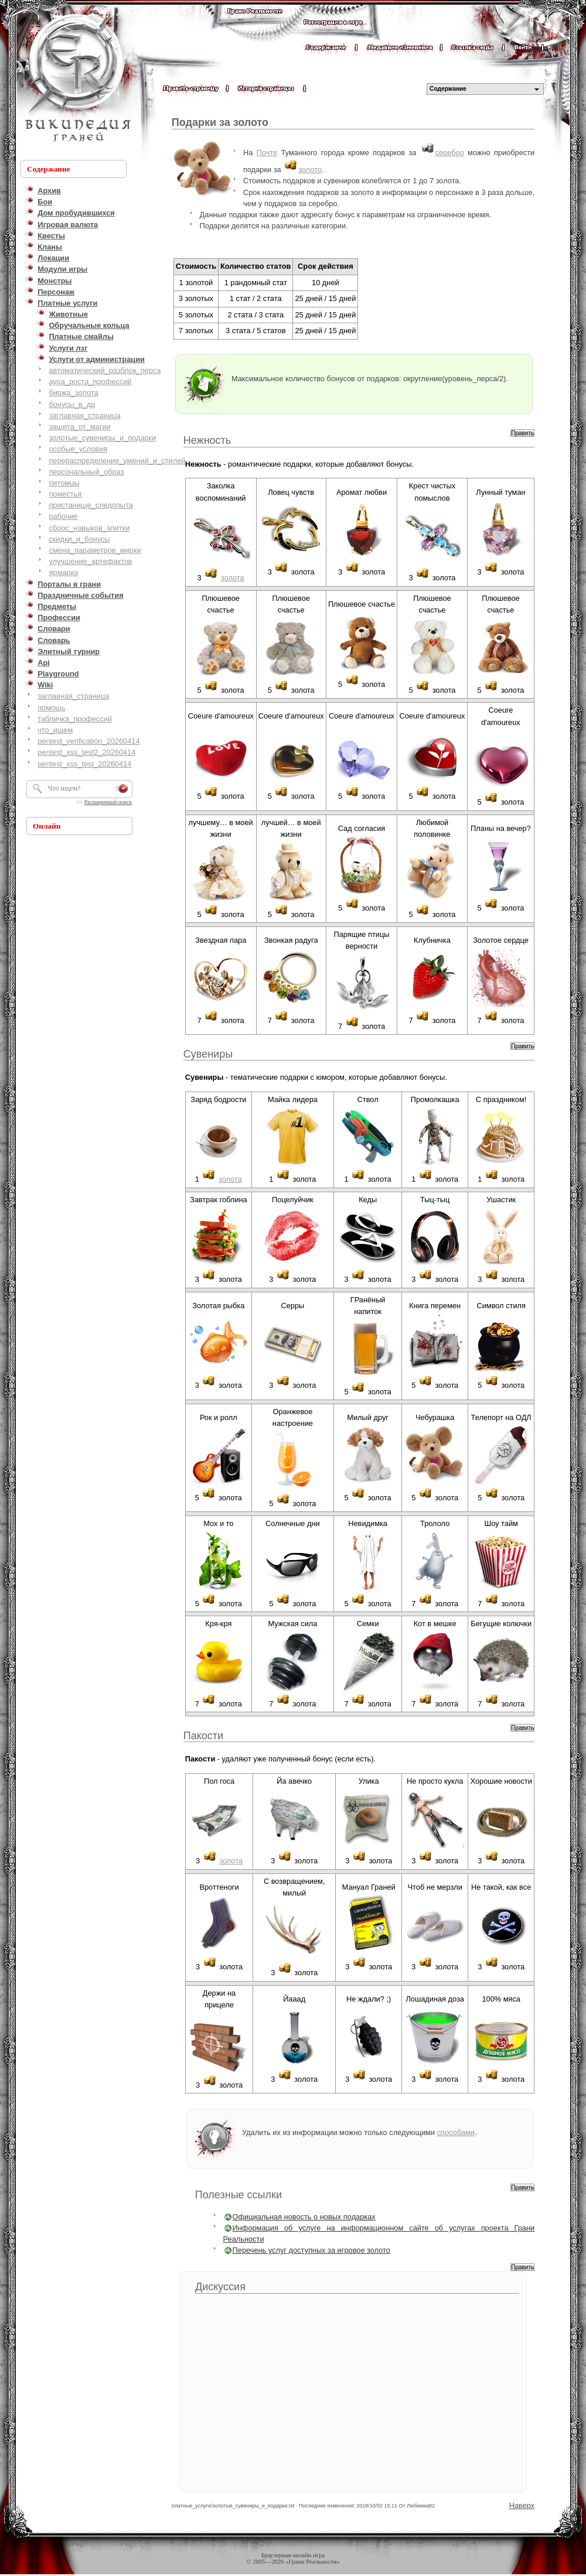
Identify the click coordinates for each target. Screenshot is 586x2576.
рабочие (63, 516)
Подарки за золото (220, 122)
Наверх (522, 2505)
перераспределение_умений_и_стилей (117, 460)
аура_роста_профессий (90, 381)
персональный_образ (86, 471)
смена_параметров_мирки (95, 550)
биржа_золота (73, 392)
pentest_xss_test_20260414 (84, 764)
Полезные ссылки (238, 2195)
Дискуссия (220, 2287)
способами (456, 2132)
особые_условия (78, 448)
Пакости (203, 1736)
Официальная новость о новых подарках (304, 2216)
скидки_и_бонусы (79, 539)
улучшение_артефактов (90, 561)
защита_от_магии (79, 426)
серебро (449, 152)
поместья (65, 494)
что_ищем (55, 730)
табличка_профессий (75, 718)
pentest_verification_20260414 (88, 741)
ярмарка (63, 572)
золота (232, 577)
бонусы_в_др (72, 404)
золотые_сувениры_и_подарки (102, 437)
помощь (51, 707)
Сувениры (208, 1054)
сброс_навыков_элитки (89, 528)
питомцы (64, 482)
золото (310, 169)
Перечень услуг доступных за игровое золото (311, 2250)
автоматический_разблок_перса (105, 370)
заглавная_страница (84, 415)
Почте (267, 152)
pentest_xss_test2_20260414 (86, 752)
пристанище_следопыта (91, 505)
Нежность (207, 440)
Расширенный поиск (108, 802)
